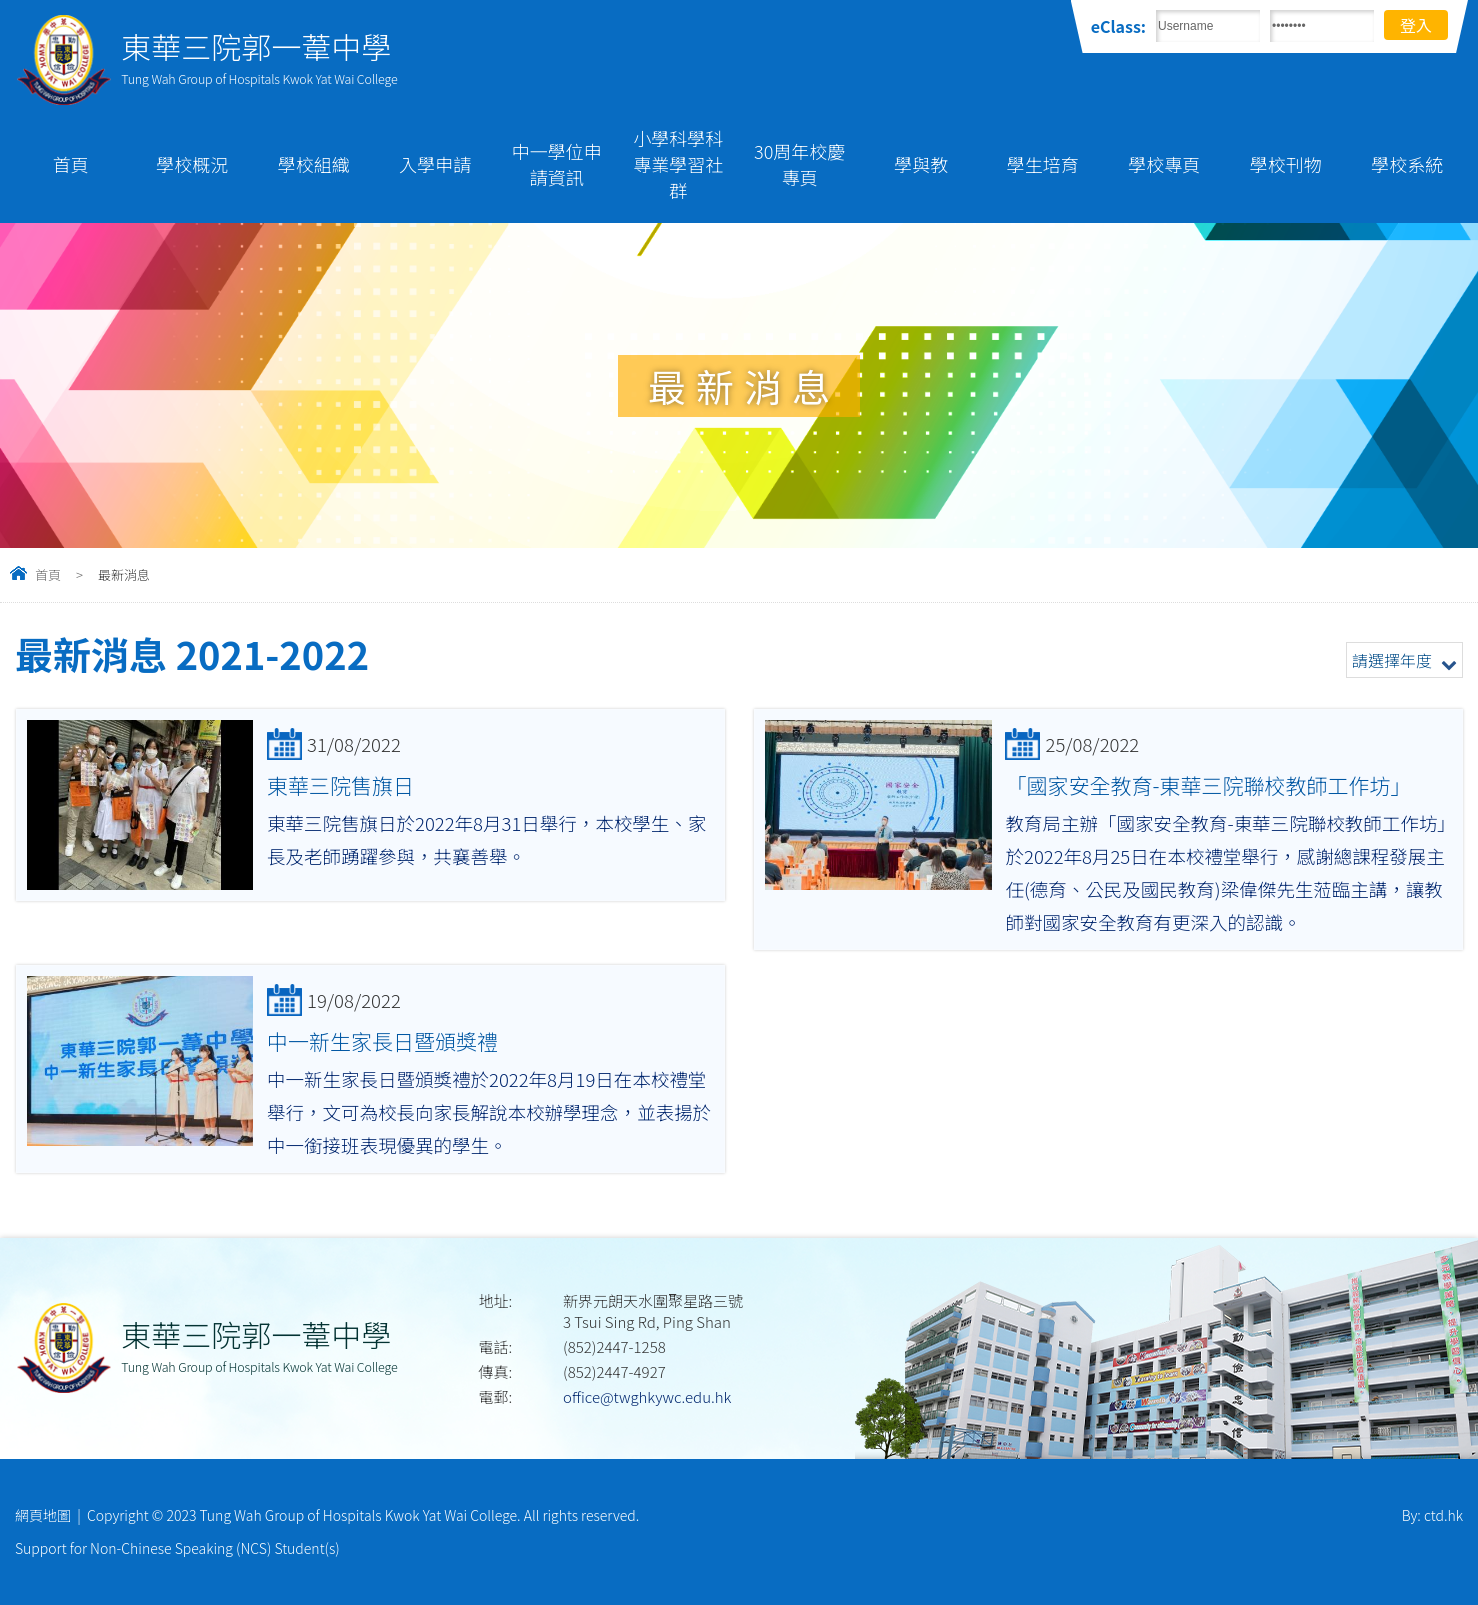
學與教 (921, 164)
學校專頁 (1164, 164)
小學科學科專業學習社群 (678, 164)
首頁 (71, 164)
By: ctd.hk (1432, 1515)
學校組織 (314, 164)
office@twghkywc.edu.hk (647, 1396)
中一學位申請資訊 (557, 164)
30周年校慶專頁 (799, 164)
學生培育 (1043, 164)
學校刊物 (1286, 164)
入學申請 (435, 164)
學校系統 (1407, 164)
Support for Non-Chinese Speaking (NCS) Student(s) (177, 1548)
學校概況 (192, 164)
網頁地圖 (43, 1515)
